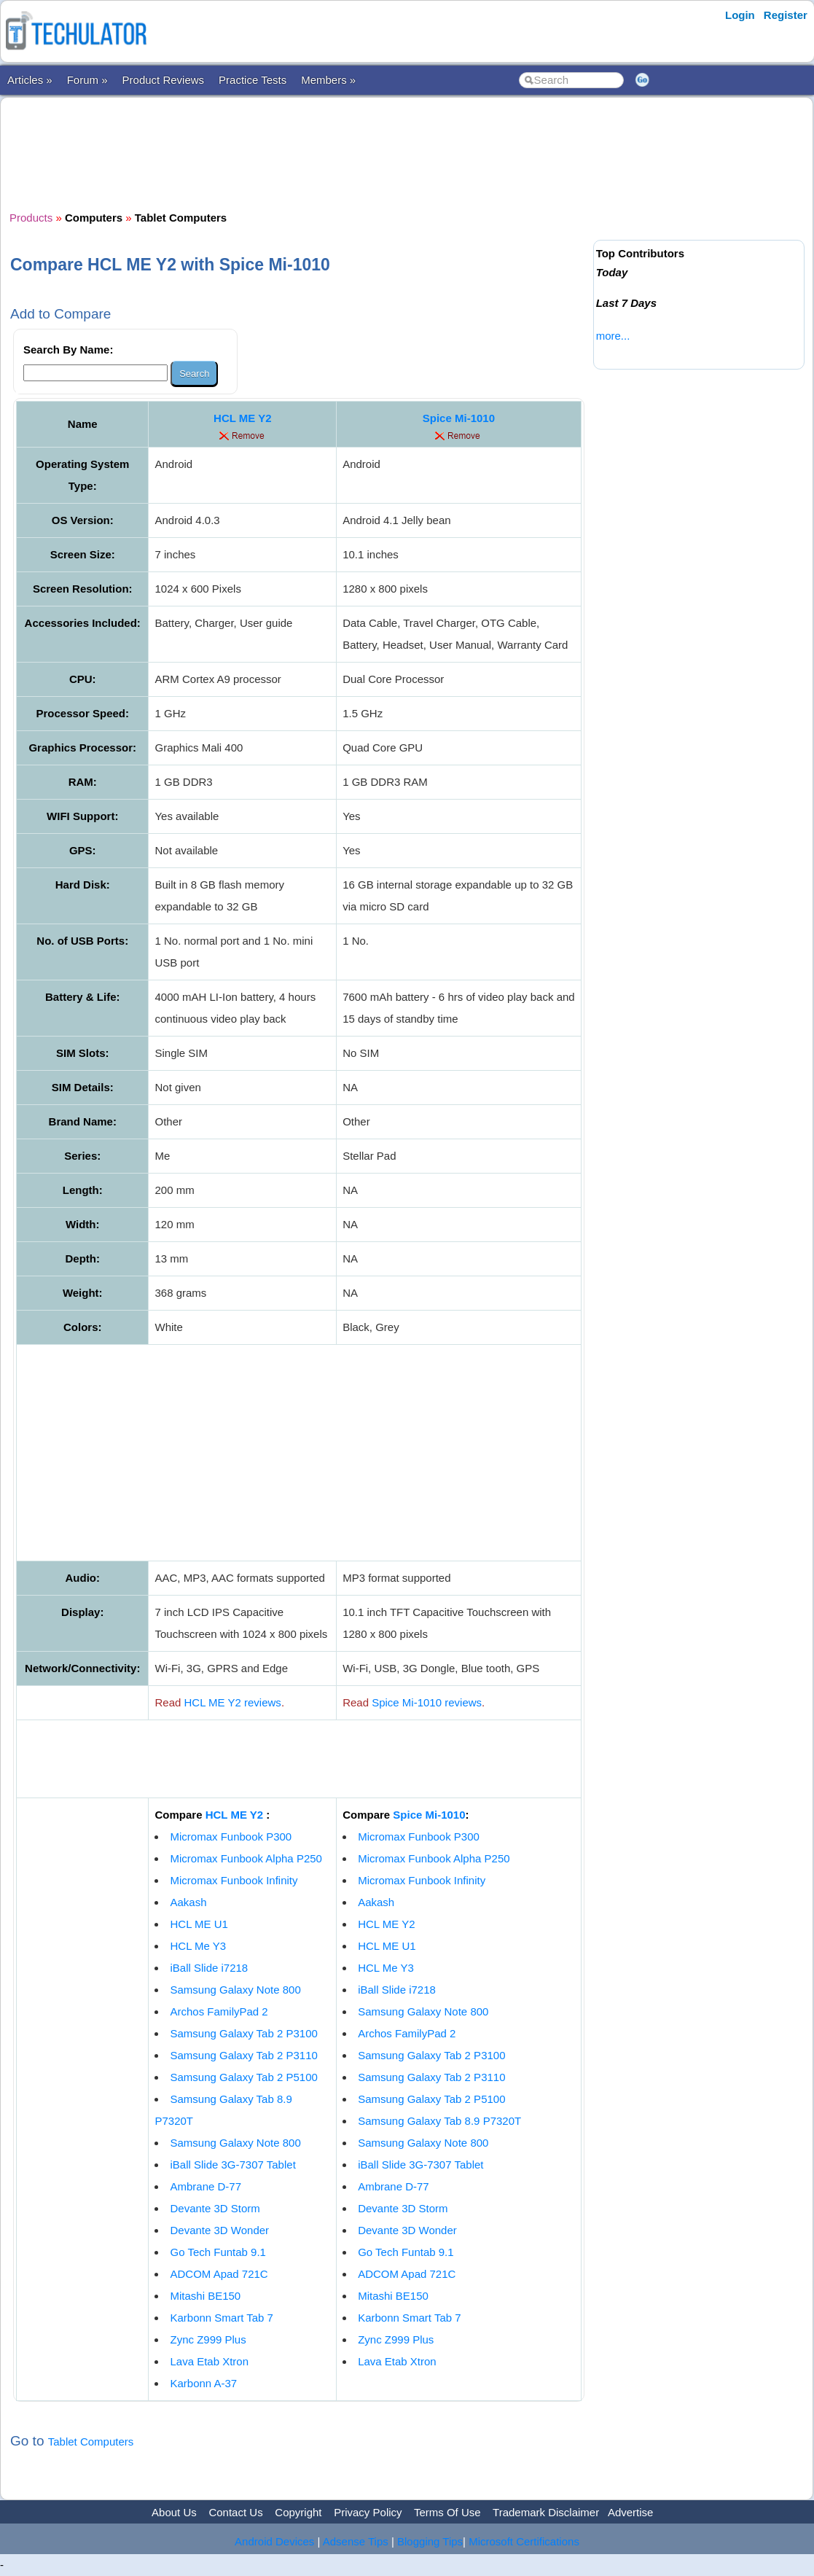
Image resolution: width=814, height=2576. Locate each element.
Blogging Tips (430, 2541)
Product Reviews (163, 80)
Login (740, 15)
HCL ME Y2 (242, 418)
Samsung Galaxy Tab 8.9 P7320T (439, 2121)
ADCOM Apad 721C (218, 2274)
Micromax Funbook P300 (230, 1836)
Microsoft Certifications (524, 2541)
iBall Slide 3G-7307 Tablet (232, 2164)
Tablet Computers (91, 2441)
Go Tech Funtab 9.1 (217, 2252)
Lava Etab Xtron (209, 2361)
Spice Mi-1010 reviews (427, 1702)
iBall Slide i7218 (209, 1968)
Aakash (188, 1902)
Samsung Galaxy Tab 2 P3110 (243, 2055)
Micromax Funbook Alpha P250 (245, 1858)
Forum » (87, 80)
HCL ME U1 (198, 1924)
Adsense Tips (355, 2541)
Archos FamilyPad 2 (218, 2011)
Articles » (29, 80)
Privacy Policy (368, 2512)
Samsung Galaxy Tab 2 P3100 (243, 2033)
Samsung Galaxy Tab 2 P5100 (243, 2077)
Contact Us (235, 2512)
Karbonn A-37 (203, 2383)
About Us (174, 2512)
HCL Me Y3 (198, 1946)
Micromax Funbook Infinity (233, 1880)
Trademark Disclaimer (546, 2512)
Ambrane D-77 (205, 2186)
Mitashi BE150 (205, 2296)
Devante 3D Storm (214, 2208)
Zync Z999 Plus (208, 2339)
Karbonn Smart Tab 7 (221, 2317)
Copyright (298, 2512)
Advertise (631, 2512)
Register (785, 15)
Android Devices (274, 2541)
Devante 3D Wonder (219, 2230)
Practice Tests (252, 80)
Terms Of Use (447, 2512)
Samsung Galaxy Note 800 (235, 1989)
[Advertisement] (299, 152)
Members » (328, 80)
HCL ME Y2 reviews (232, 1702)
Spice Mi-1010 (459, 418)
